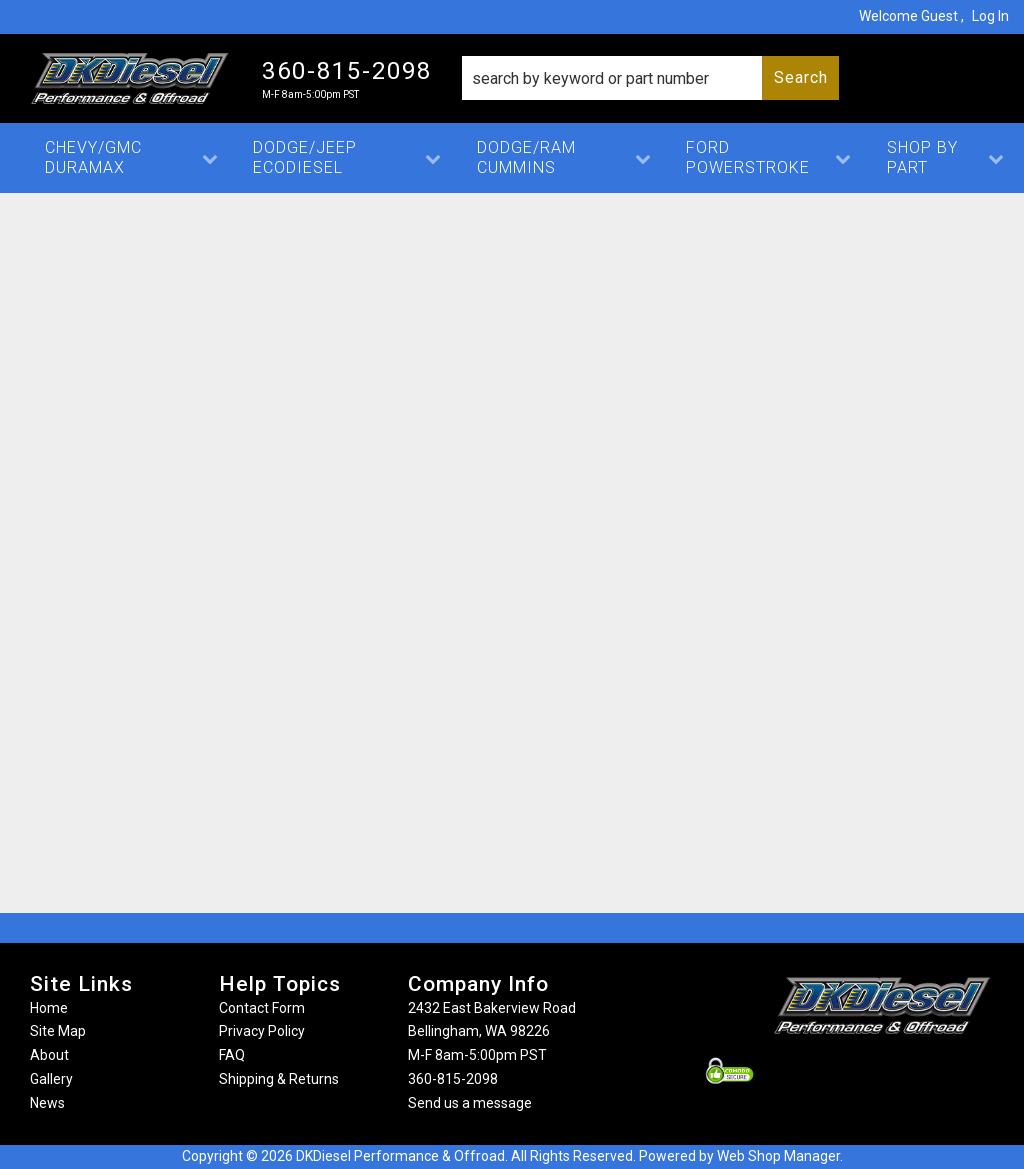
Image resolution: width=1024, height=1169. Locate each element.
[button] (650, 78)
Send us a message (470, 1103)
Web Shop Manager (778, 1156)
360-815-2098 (453, 1079)
